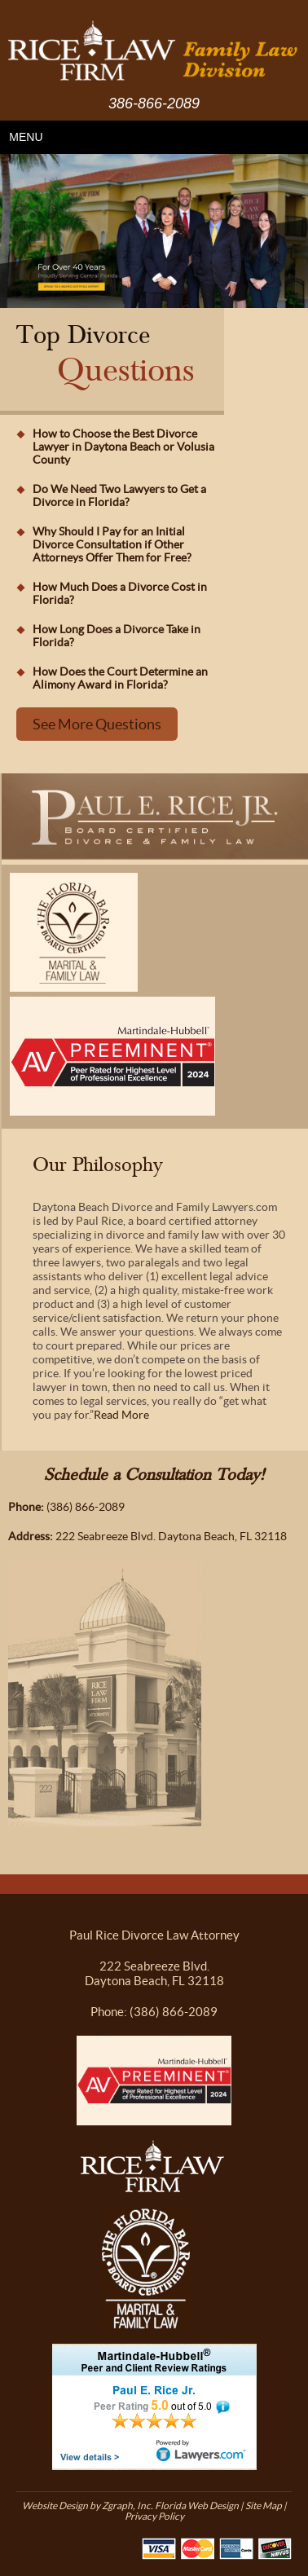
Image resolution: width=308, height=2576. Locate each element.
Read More (121, 1414)
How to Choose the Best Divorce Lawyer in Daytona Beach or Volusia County (123, 446)
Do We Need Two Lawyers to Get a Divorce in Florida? (119, 495)
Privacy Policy (154, 2516)
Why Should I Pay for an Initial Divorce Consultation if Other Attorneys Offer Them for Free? (112, 544)
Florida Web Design (197, 2505)
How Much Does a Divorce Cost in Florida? (120, 593)
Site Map (263, 2505)
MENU (25, 136)
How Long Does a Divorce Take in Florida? (116, 636)
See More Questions (97, 724)
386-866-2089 (154, 103)
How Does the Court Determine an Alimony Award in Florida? (120, 678)
